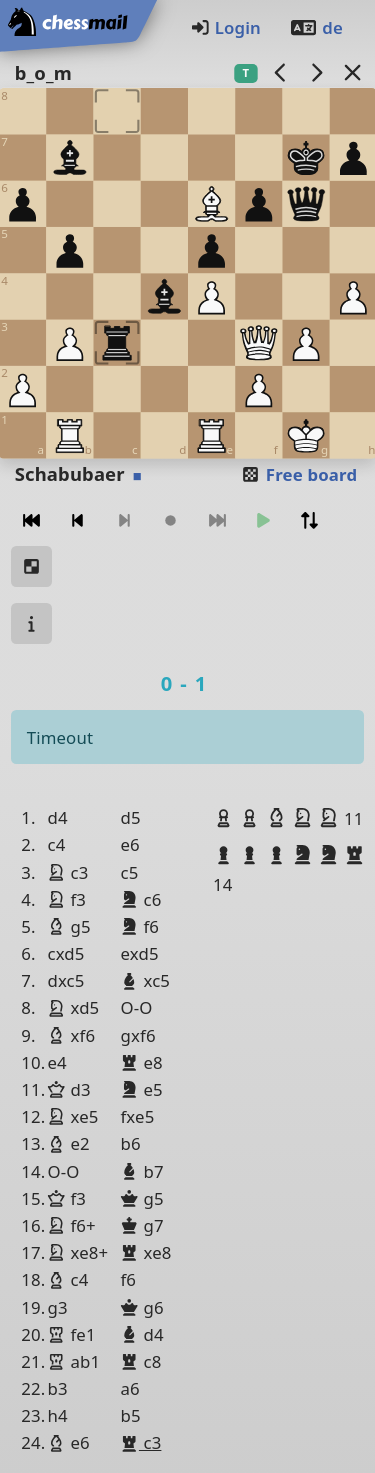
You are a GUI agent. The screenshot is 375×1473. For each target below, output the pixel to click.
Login (225, 27)
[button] (226, 818)
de (316, 27)
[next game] (316, 72)
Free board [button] (298, 474)
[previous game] (280, 72)
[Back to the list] (352, 72)
